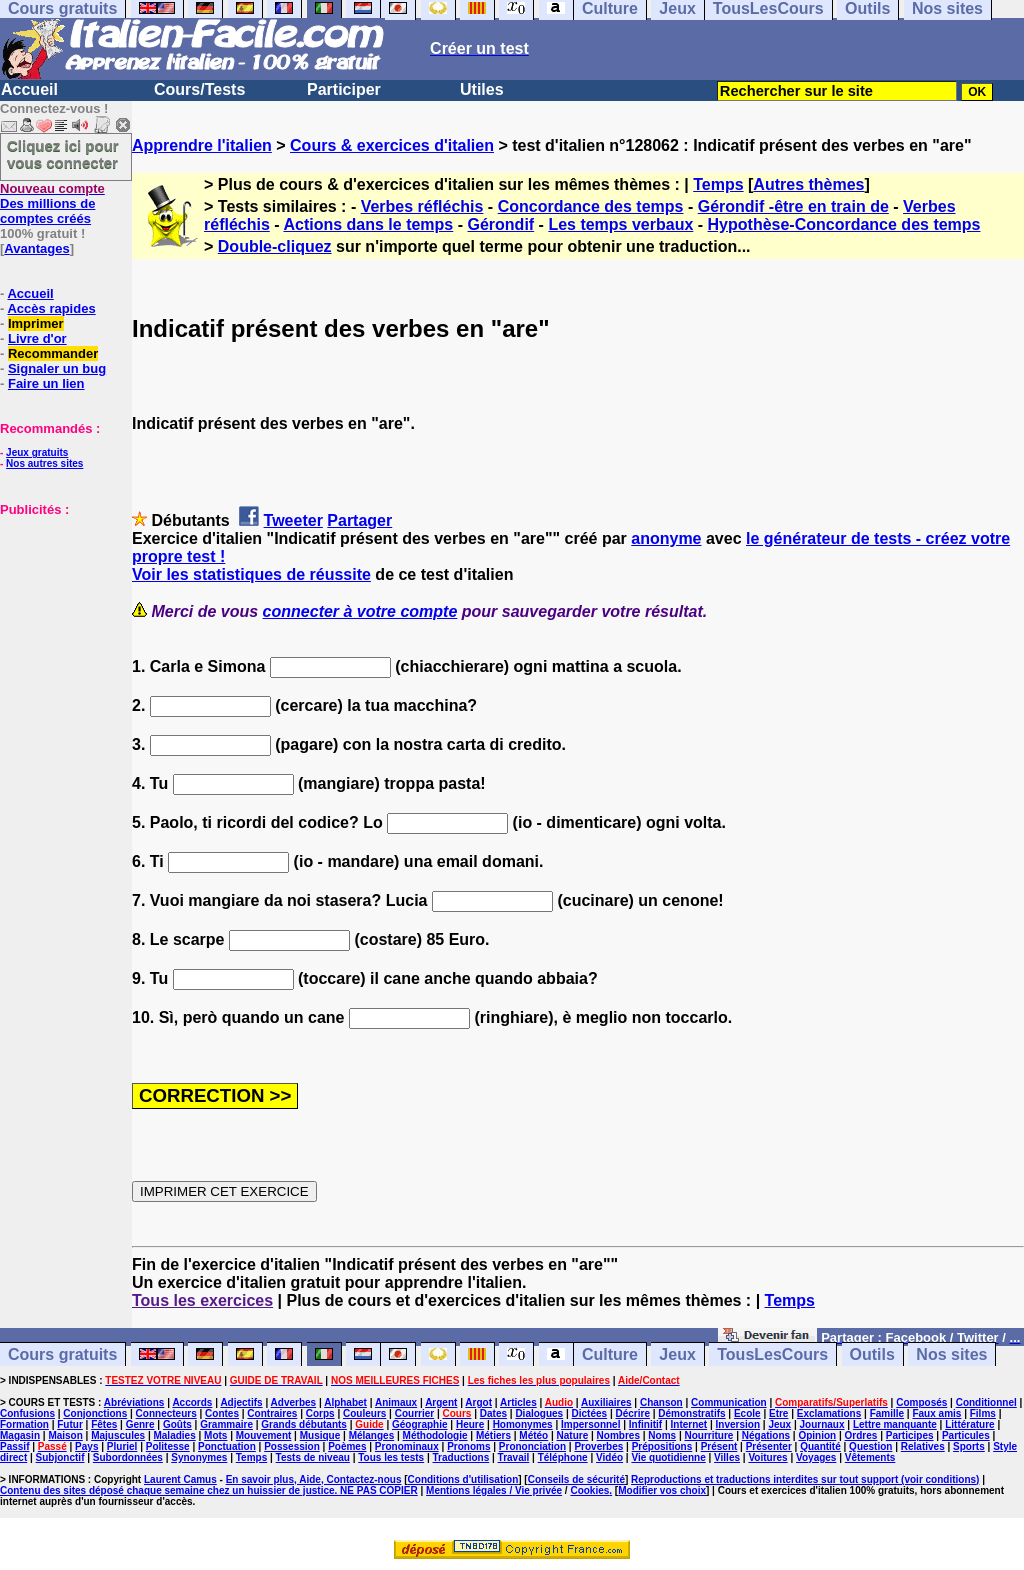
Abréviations (134, 1402)
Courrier (414, 1413)
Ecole (747, 1413)
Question (870, 1446)
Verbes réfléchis (422, 206)
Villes (727, 1457)
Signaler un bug (57, 368)
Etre (778, 1413)
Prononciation (532, 1446)
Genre (140, 1424)
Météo (533, 1435)
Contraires (272, 1413)
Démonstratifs (691, 1413)
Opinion (817, 1435)
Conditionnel (986, 1402)
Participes (910, 1435)
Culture (610, 1354)
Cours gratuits (62, 1354)
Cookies (589, 1490)
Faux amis (936, 1413)
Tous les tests (391, 1457)
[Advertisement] (60, 617)
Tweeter (293, 520)
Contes (222, 1413)
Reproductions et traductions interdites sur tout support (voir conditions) (805, 1479)
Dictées (590, 1413)
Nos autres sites (44, 463)
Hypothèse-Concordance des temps (844, 224)
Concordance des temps (591, 206)
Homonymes (523, 1424)
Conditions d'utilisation (463, 1479)
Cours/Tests (199, 89)
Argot (478, 1402)
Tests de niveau (313, 1457)
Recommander (53, 353)
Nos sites (951, 1354)
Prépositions (662, 1446)
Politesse (168, 1446)
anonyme (666, 538)
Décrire (632, 1413)
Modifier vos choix (662, 1490)
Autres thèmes (808, 184)
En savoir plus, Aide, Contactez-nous (314, 1479)
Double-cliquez (275, 246)
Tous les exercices (202, 1300)
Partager (359, 520)
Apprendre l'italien (202, 145)
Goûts (177, 1424)
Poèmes (347, 1446)
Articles (518, 1402)
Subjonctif (60, 1457)
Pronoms (468, 1446)
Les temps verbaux (620, 224)
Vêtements (870, 1457)
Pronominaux (407, 1446)
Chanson (661, 1402)
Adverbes (294, 1402)
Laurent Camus (180, 1479)
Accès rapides (51, 308)
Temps (718, 184)
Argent (441, 1402)
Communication (729, 1402)
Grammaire (226, 1424)
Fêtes (104, 1424)
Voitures (767, 1457)
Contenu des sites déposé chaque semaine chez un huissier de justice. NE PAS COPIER (209, 1490)
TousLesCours (772, 1354)
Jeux (677, 1354)
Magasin (20, 1435)
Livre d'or (37, 338)
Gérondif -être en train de (793, 206)
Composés (921, 1402)
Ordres (861, 1435)
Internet (689, 1424)
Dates (493, 1413)
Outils (872, 1354)
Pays (86, 1446)
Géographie (420, 1424)
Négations (766, 1435)
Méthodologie (435, 1435)
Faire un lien (46, 383)
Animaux (396, 1402)
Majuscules (118, 1435)
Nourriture (708, 1435)
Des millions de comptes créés (52, 203)
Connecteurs (166, 1413)
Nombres (618, 1435)
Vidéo (609, 1457)
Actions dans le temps (368, 224)
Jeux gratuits (37, 452)
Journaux (822, 1424)
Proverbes (598, 1446)
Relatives (923, 1446)
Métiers (493, 1435)
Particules (966, 1435)
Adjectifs (241, 1402)
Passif (14, 1446)
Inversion (738, 1424)
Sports (969, 1446)
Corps (320, 1413)
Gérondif (500, 224)
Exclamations (829, 1413)
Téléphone (563, 1457)
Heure (470, 1424)
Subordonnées (128, 1457)
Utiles (482, 89)
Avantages (36, 248)
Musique (320, 1435)
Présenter (769, 1446)
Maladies (174, 1435)
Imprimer (36, 323)
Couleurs (364, 1413)
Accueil (29, 89)
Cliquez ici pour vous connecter (63, 154)
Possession (292, 1446)
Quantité (820, 1446)
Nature (573, 1435)
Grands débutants (304, 1424)
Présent (719, 1446)
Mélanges (372, 1435)
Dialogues (539, 1413)
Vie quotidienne (668, 1457)
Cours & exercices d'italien (392, 145)
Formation (24, 1424)
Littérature (969, 1424)
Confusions (27, 1413)
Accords (192, 1402)
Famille (887, 1413)
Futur (70, 1424)
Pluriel (122, 1446)
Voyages (816, 1457)
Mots (215, 1435)
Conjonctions (95, 1413)
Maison (65, 1435)
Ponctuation (227, 1446)
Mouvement (264, 1435)
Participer (344, 89)
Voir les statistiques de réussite (251, 574)
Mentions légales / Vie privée (494, 1490)
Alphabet (345, 1402)
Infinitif (645, 1424)
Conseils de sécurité (576, 1479)
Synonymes (199, 1457)
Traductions (461, 1457)
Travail (514, 1457)
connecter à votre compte (360, 611)
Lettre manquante (895, 1424)
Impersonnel (590, 1424)
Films (983, 1413)
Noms (662, 1435)
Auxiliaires (606, 1402)
